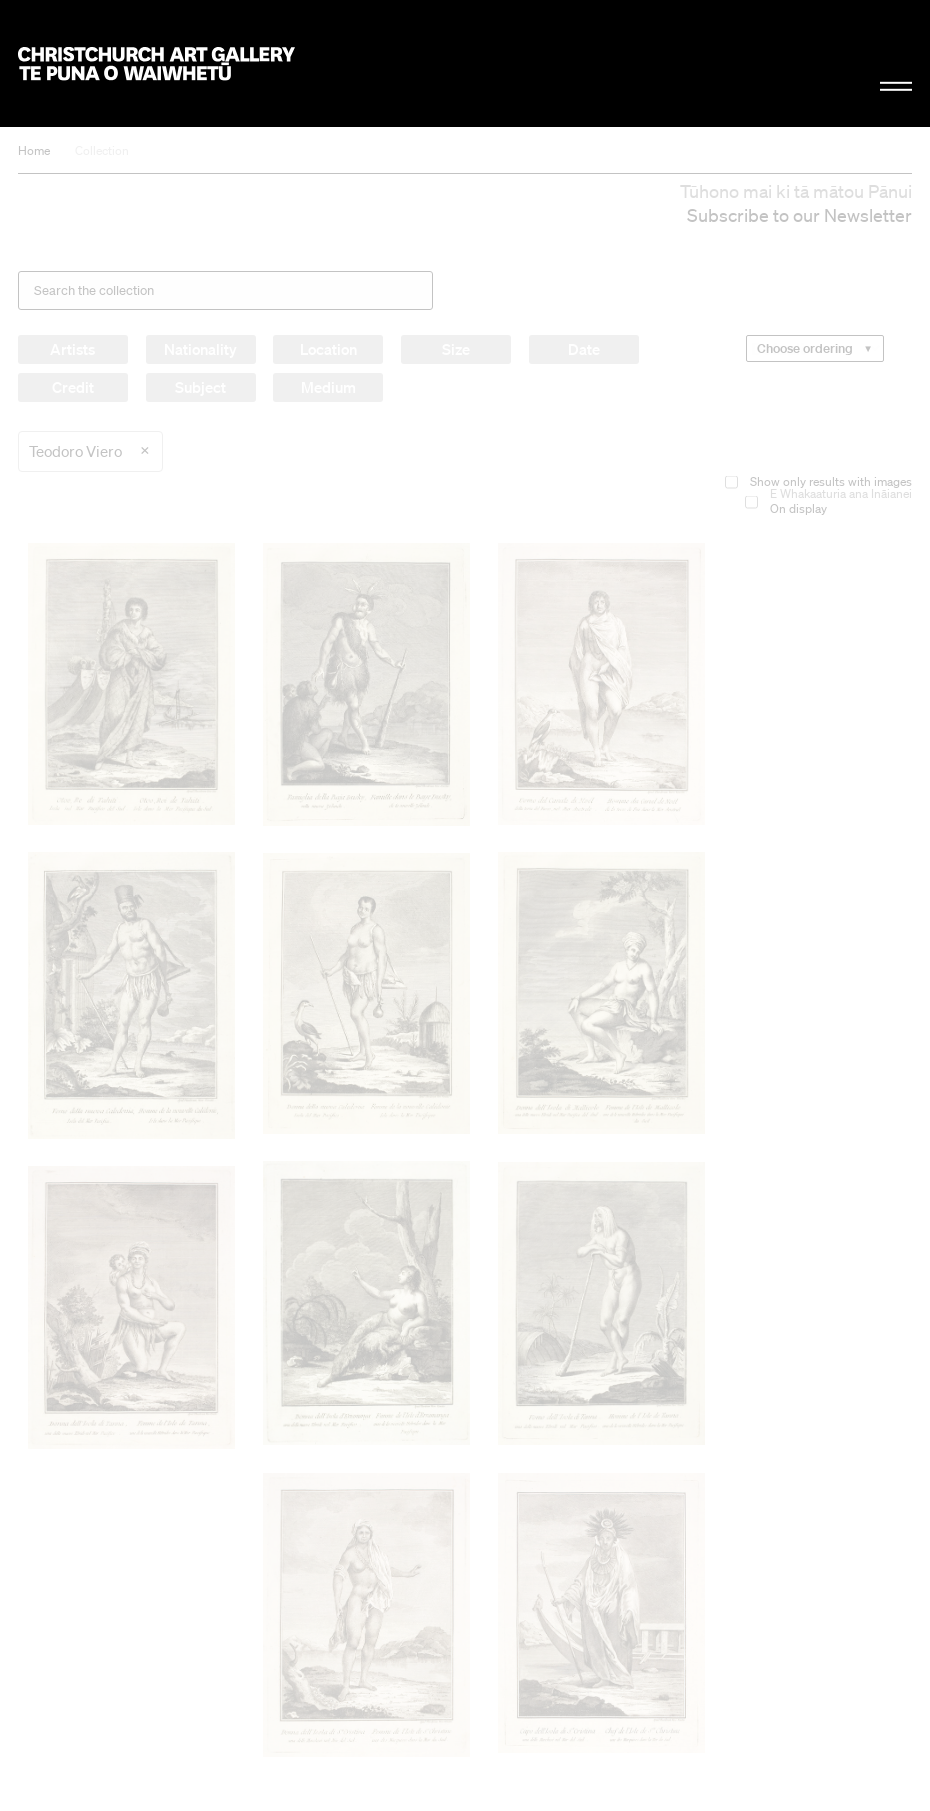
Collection (102, 150)
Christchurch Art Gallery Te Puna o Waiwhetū (156, 63)
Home (34, 150)
